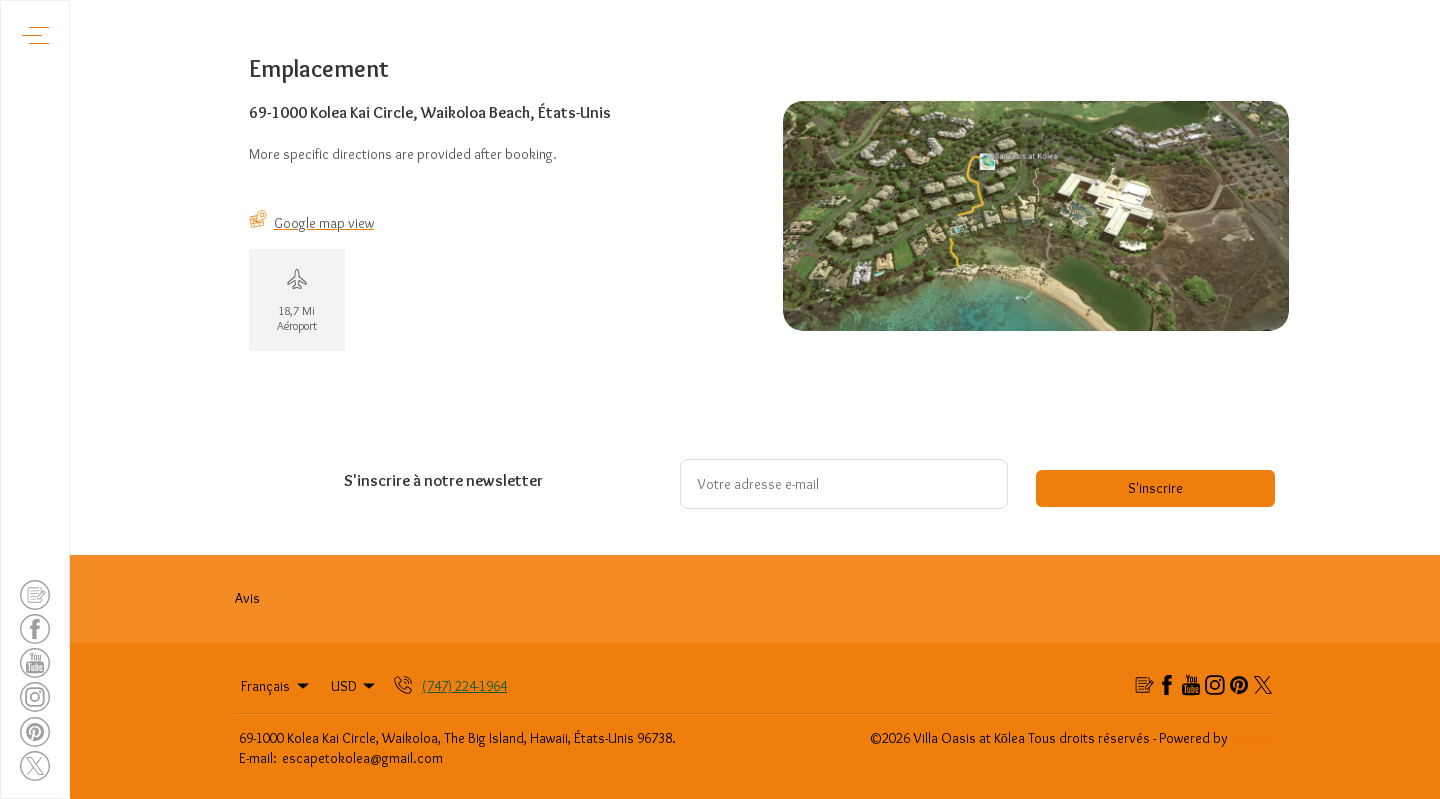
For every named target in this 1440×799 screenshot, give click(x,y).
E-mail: (258, 758)
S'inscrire (1155, 488)
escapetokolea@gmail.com (362, 758)
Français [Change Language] (276, 686)
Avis (247, 598)
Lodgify (1253, 738)
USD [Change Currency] (355, 686)
